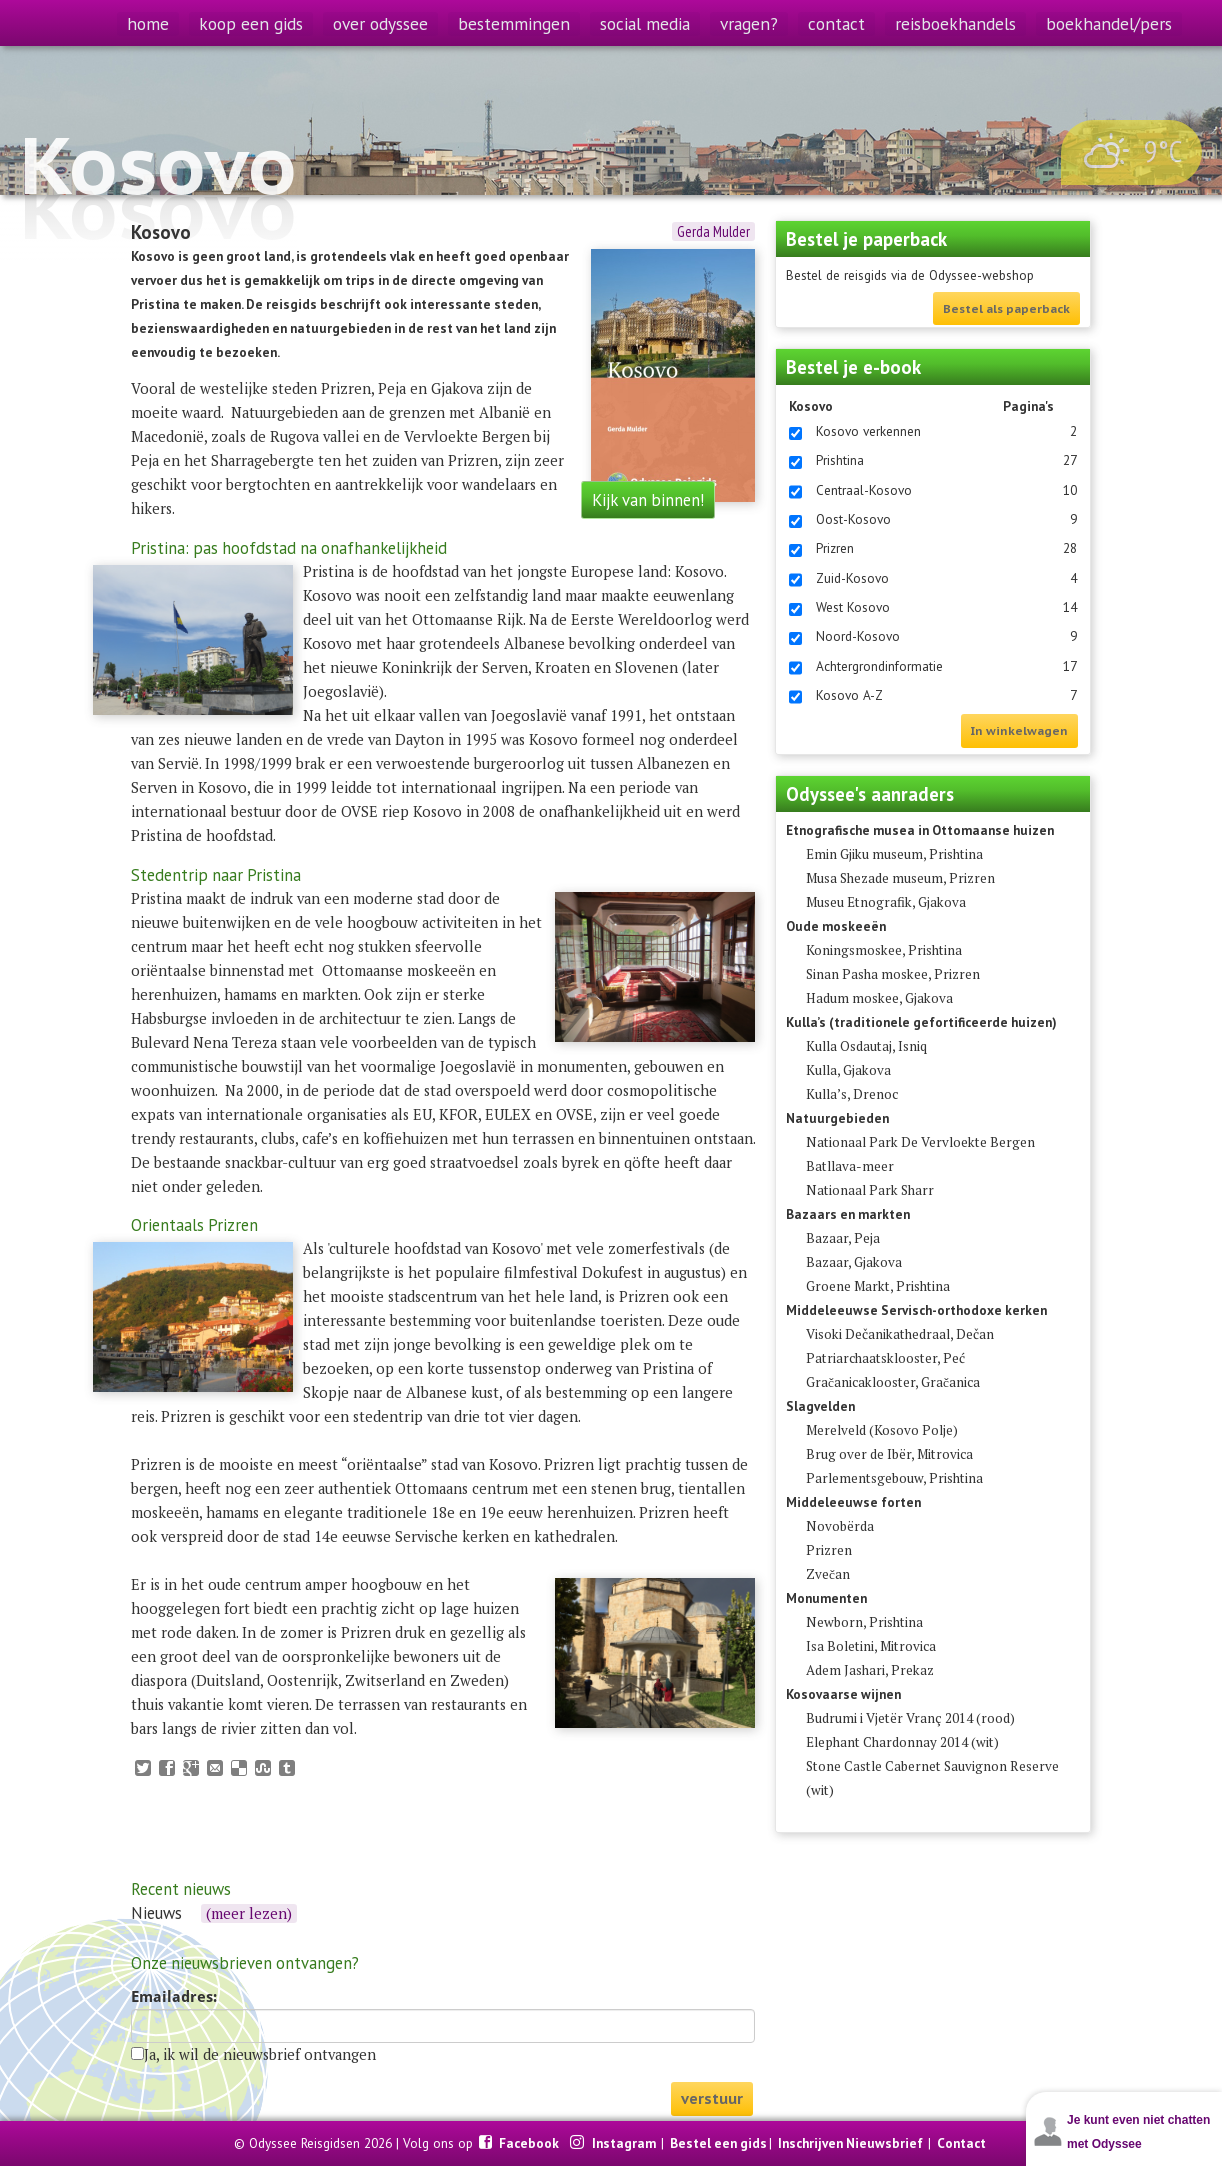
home (148, 23)
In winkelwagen (1019, 730)
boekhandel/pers (1109, 23)
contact (836, 23)
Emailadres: (174, 1997)
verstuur (712, 2098)
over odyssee (380, 23)
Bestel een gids (718, 2143)
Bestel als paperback (1006, 308)
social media (645, 23)
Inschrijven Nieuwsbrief (850, 2143)
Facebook (530, 2143)
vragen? (749, 23)
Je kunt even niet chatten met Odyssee (1138, 2132)
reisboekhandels (955, 23)
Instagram (625, 2143)
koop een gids (251, 23)
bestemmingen (514, 23)
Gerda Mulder (713, 231)
